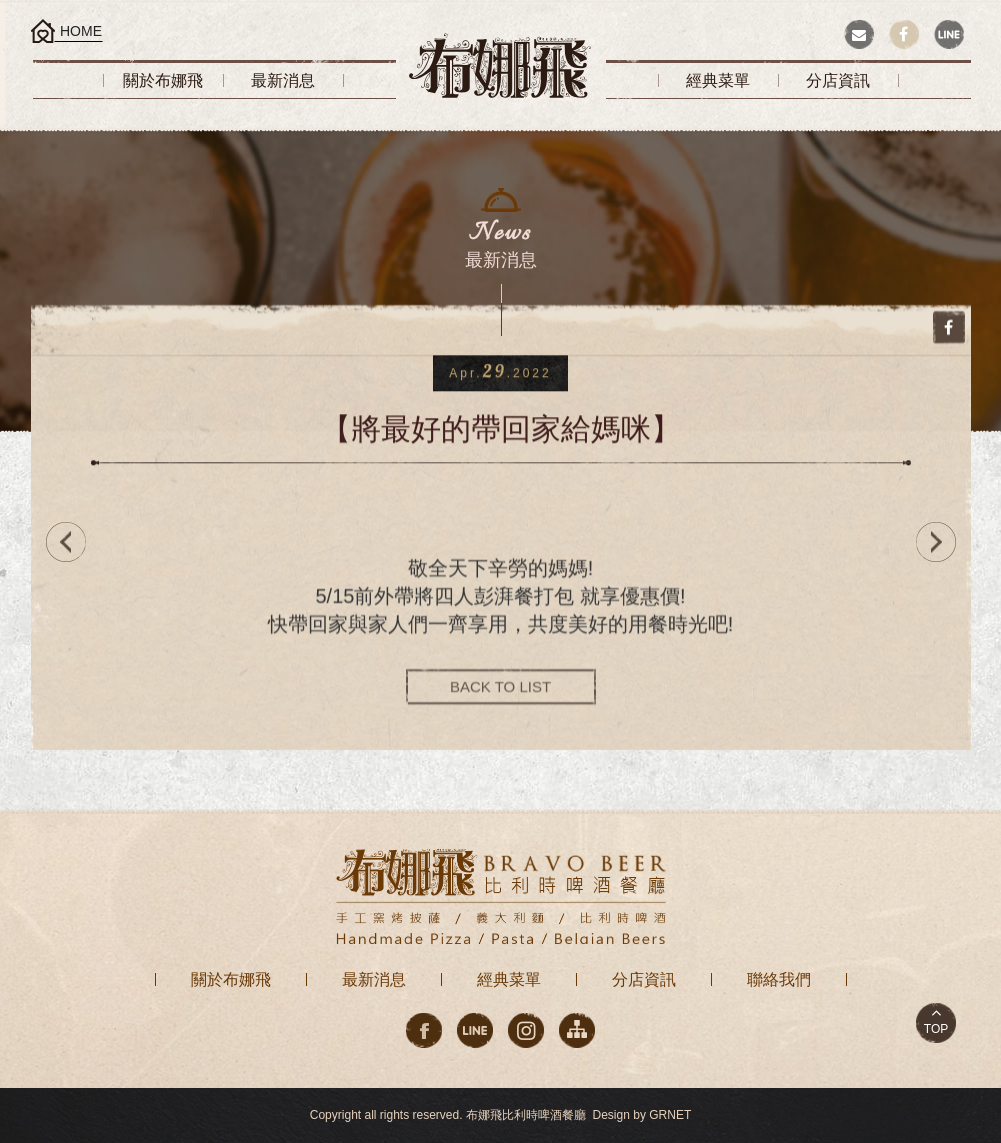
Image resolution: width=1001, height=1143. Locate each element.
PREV (61, 542)
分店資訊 (644, 979)
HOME (81, 31)
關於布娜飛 (231, 979)
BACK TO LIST (500, 689)
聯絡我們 (779, 979)
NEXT (941, 542)
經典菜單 (509, 979)
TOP (936, 1029)
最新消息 (374, 979)
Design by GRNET (642, 1115)
